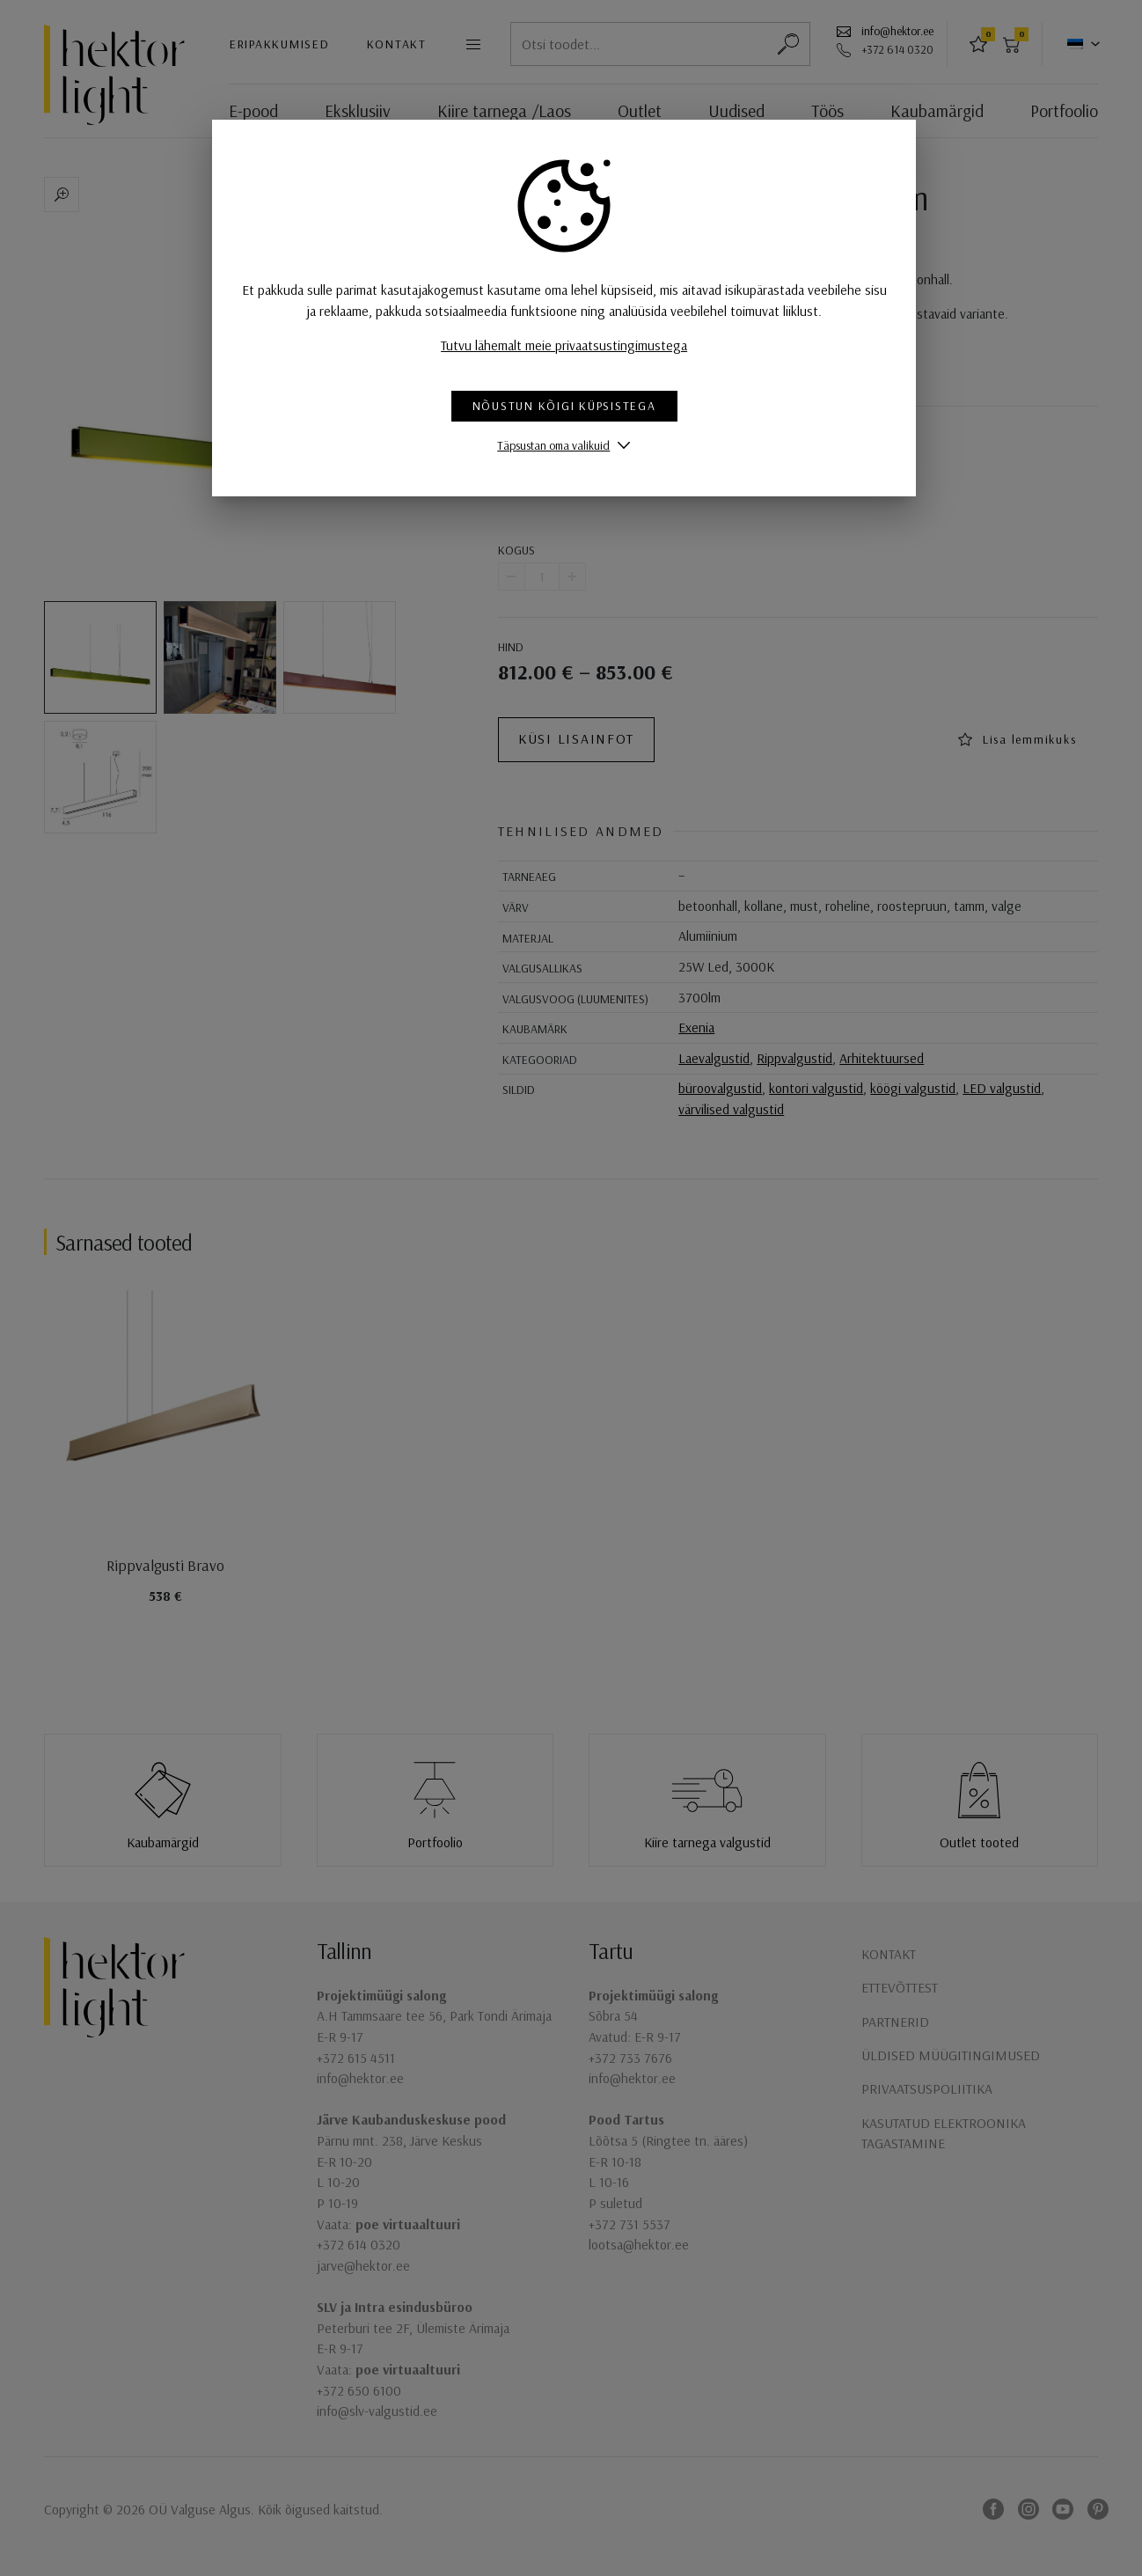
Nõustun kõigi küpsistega (571, 406)
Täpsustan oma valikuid (560, 444)
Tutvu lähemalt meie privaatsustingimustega (571, 345)
